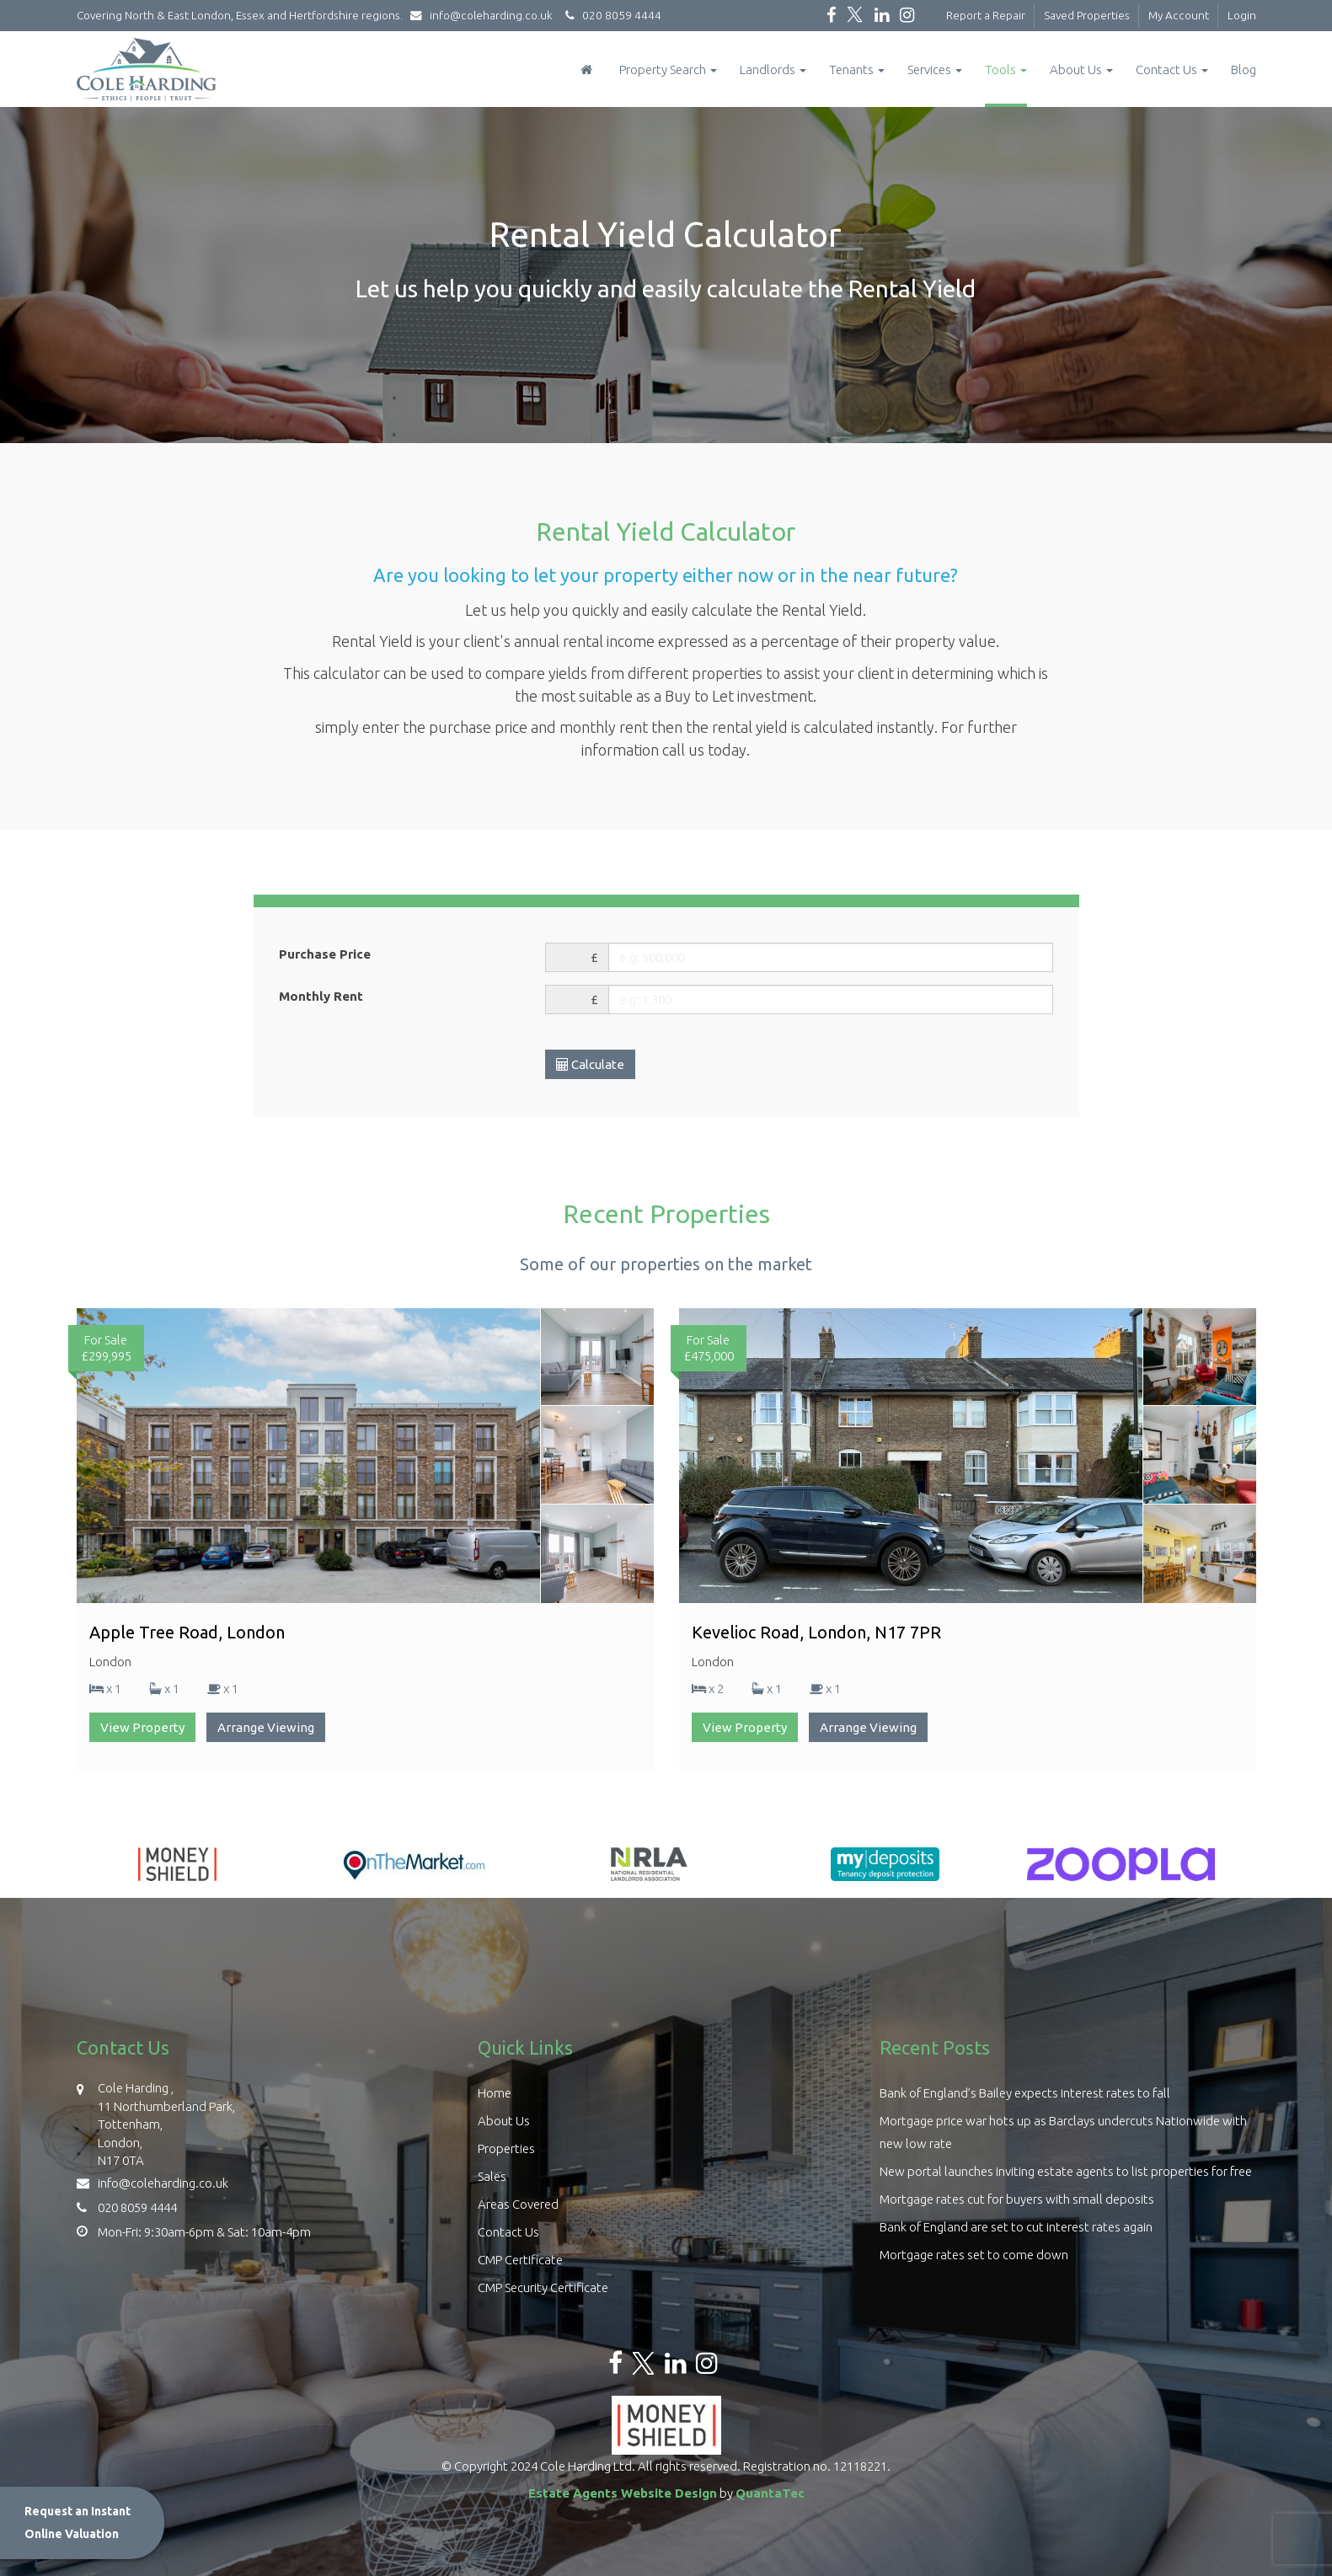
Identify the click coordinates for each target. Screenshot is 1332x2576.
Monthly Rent (321, 996)
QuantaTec (770, 2493)
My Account (1178, 15)
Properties (506, 2148)
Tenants (857, 69)
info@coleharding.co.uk (485, 15)
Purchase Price (325, 954)
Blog (1243, 69)
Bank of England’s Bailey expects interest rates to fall (1025, 2093)
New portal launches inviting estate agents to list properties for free (1066, 2171)
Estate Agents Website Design (622, 2493)
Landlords (773, 69)
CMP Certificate (520, 2260)
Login (1242, 15)
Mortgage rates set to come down (974, 2254)
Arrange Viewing (265, 1727)
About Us (1081, 69)
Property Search (668, 69)
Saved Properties (1087, 15)
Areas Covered (518, 2204)
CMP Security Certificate (543, 2287)
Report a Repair (985, 15)
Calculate (590, 1064)
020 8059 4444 (610, 15)
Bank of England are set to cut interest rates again (1016, 2227)
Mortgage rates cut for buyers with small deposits (1017, 2199)
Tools (1006, 69)
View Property (142, 1727)
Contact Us (1172, 69)
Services (934, 69)
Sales (492, 2176)
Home (494, 2093)
